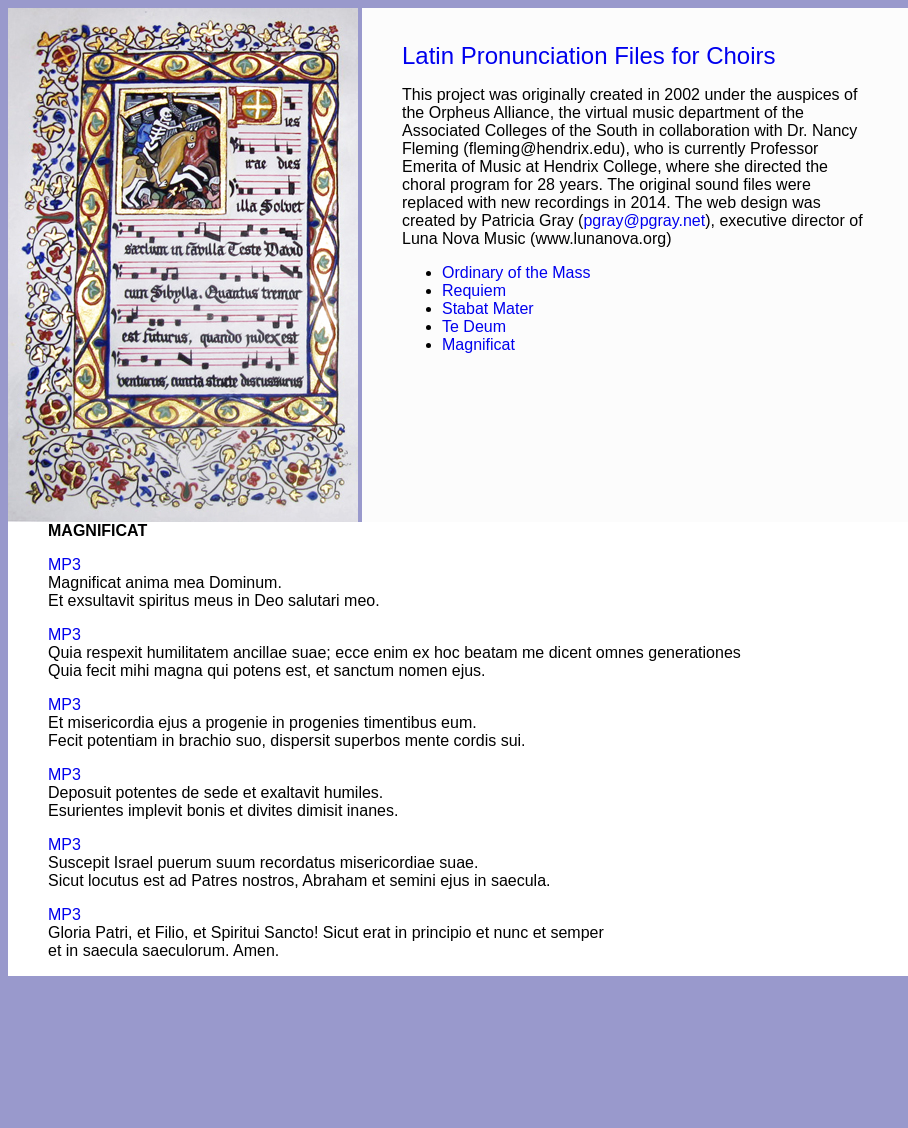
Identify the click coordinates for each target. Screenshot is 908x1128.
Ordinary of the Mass (516, 272)
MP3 (64, 564)
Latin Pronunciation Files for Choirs (589, 55)
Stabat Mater (488, 308)
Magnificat (478, 344)
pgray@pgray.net (644, 220)
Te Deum (474, 326)
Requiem (474, 290)
